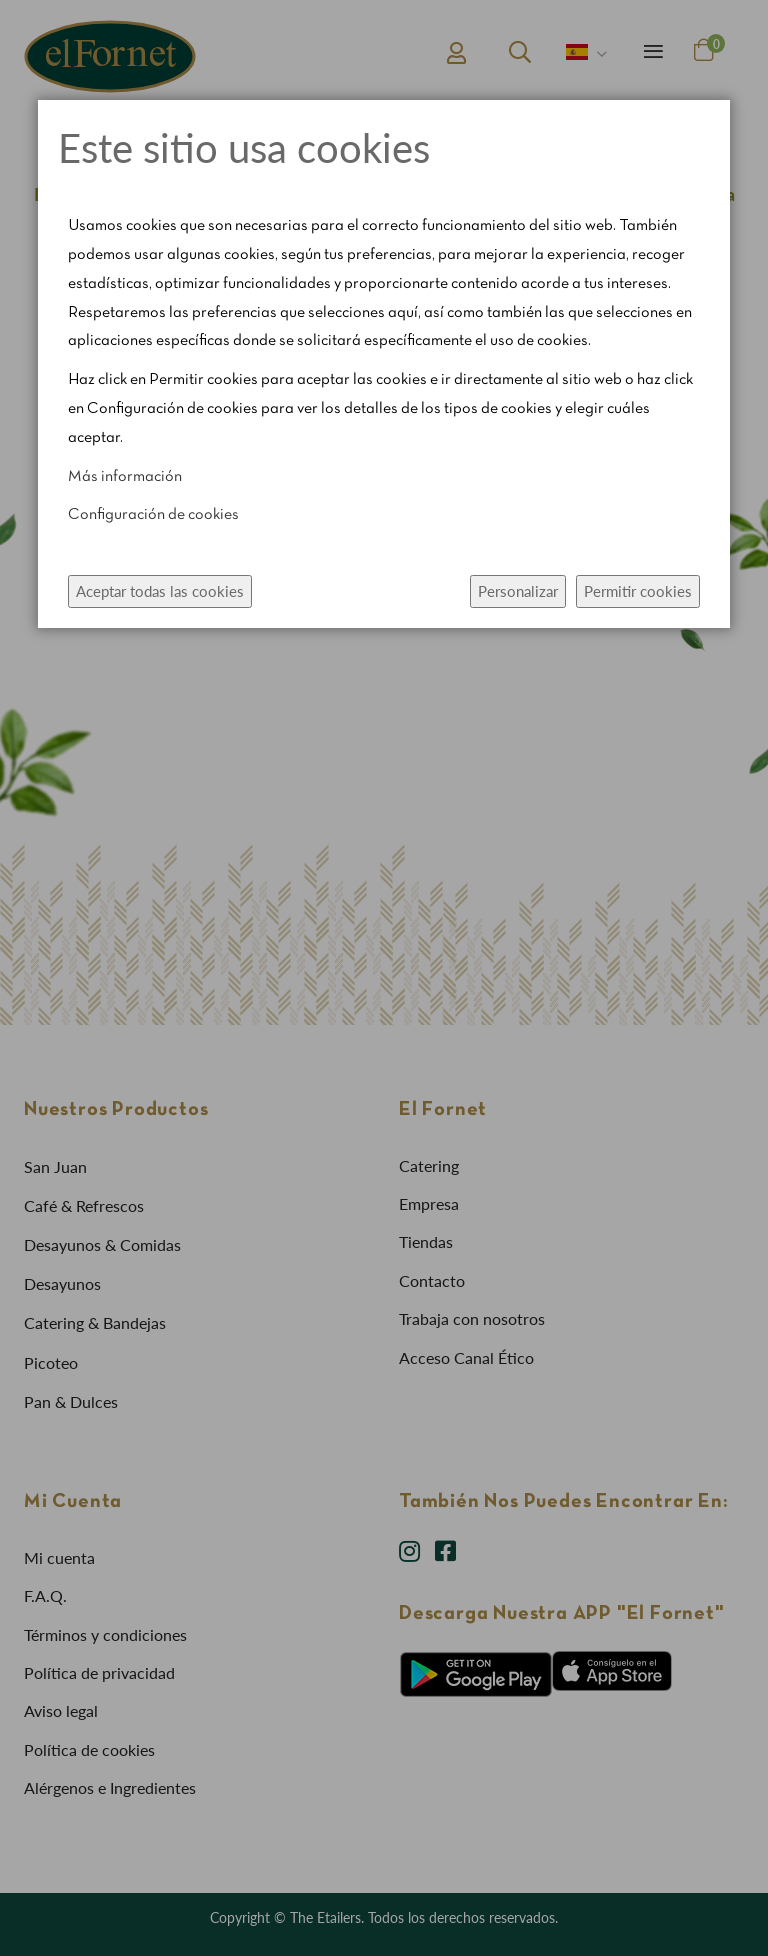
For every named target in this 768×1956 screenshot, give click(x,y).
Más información (125, 477)
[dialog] (384, 978)
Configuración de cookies (153, 515)
